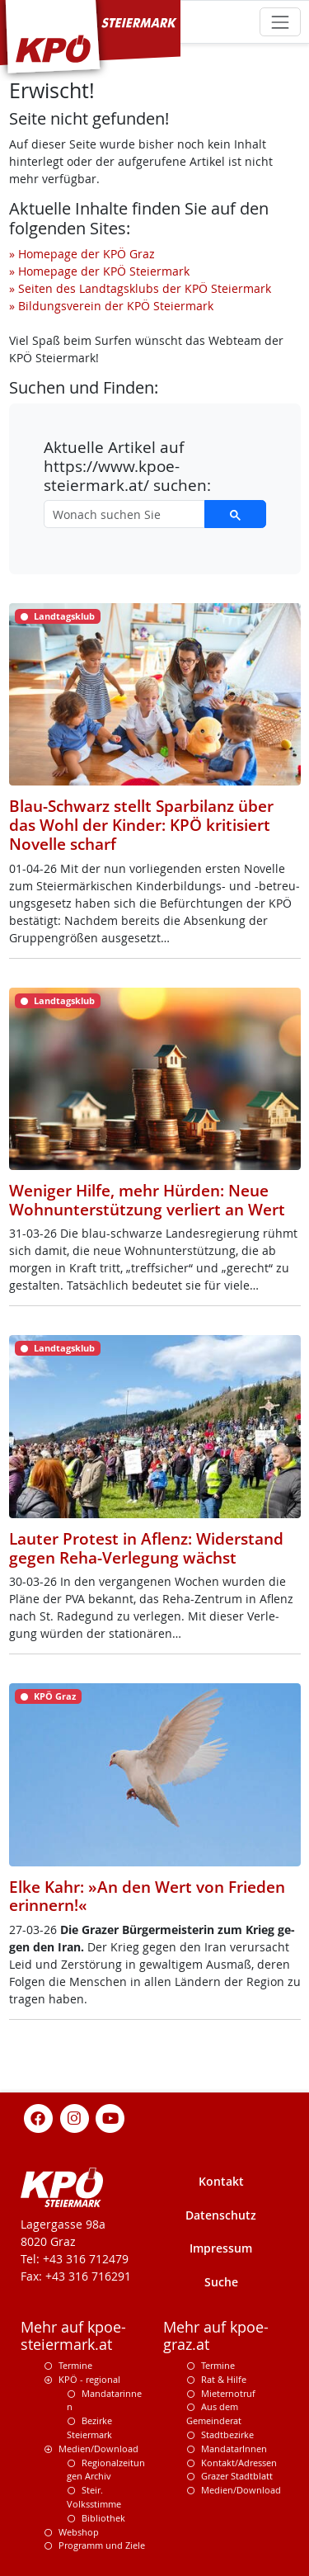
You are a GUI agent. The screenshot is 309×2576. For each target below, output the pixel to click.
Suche (221, 2282)
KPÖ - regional (89, 2379)
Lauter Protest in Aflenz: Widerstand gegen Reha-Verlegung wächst (146, 1548)
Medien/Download (98, 2448)
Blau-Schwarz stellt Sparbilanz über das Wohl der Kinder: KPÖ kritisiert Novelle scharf (141, 825)
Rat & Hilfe (223, 2379)
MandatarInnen (234, 2448)
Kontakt (221, 2181)
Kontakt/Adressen (239, 2462)
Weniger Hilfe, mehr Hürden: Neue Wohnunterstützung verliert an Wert (147, 1200)
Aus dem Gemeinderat (213, 2413)
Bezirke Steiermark (89, 2427)
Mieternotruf (228, 2393)
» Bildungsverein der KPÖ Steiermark (111, 306)
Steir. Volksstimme (94, 2497)
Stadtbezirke (227, 2434)
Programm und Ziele (102, 2545)
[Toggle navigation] (280, 21)
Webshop (79, 2532)
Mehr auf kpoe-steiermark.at (73, 2336)
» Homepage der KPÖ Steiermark (99, 271)
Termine (75, 2365)
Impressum (221, 2248)
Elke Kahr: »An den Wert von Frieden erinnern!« (147, 1896)
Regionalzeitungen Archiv (106, 2469)
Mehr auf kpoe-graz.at (216, 2336)
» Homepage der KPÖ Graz (82, 254)
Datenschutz (220, 2215)
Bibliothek (103, 2518)
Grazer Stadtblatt (237, 2476)
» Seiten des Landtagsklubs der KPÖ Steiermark (140, 288)
